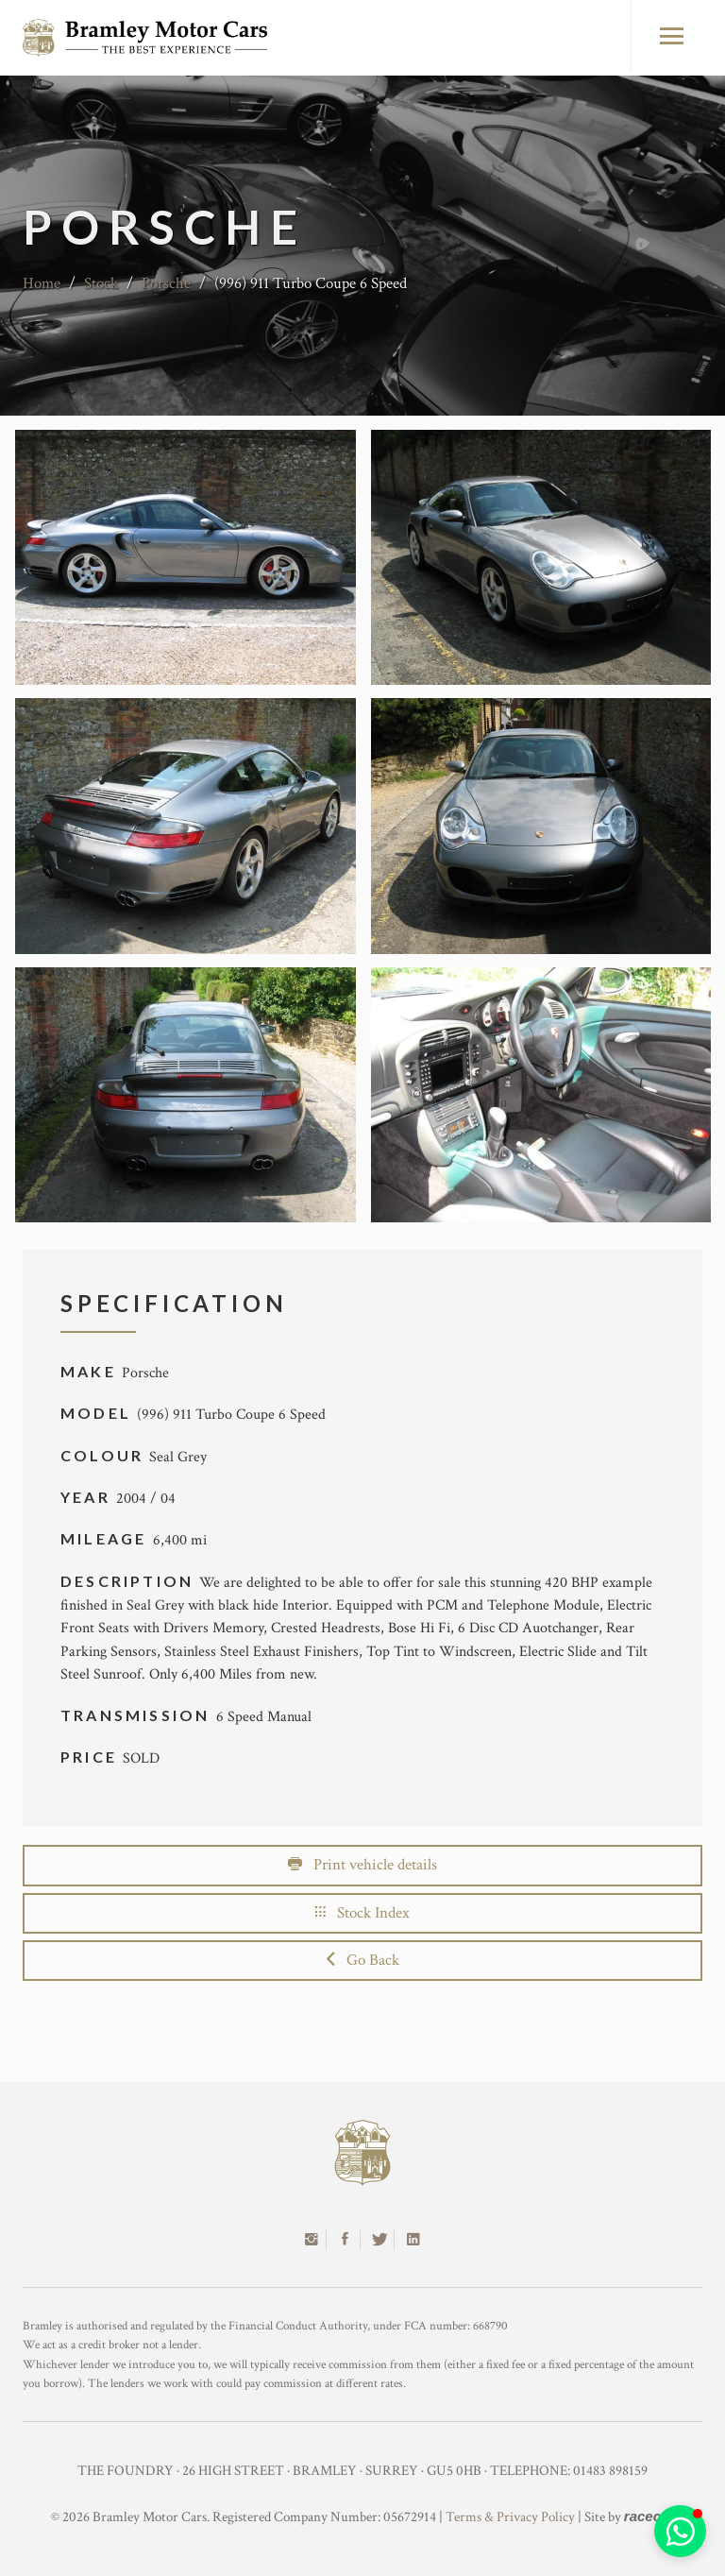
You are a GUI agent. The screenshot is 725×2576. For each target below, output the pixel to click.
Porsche (166, 283)
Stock (101, 283)
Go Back (363, 1960)
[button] (680, 2531)
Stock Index (362, 1912)
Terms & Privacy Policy (510, 2517)
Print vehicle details (362, 1864)
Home (41, 283)
